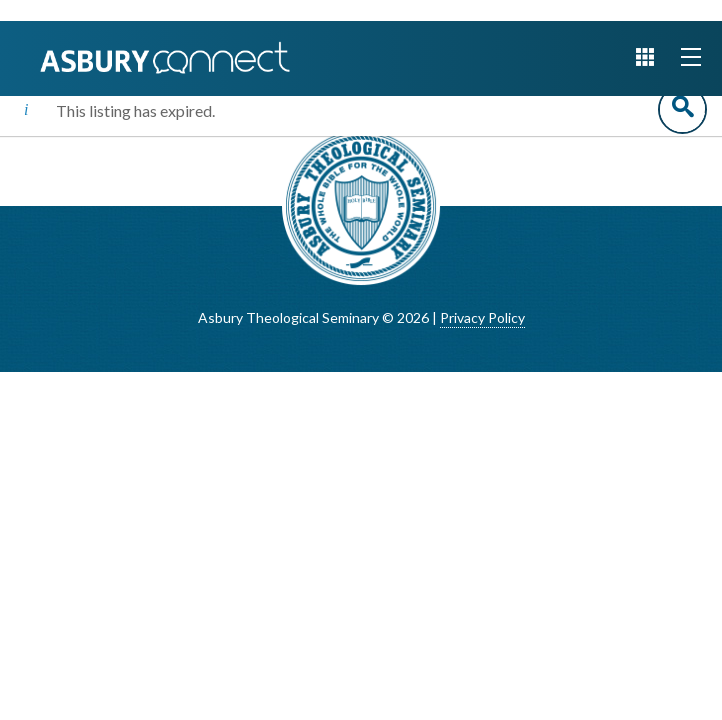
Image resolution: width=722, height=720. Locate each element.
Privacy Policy (482, 317)
